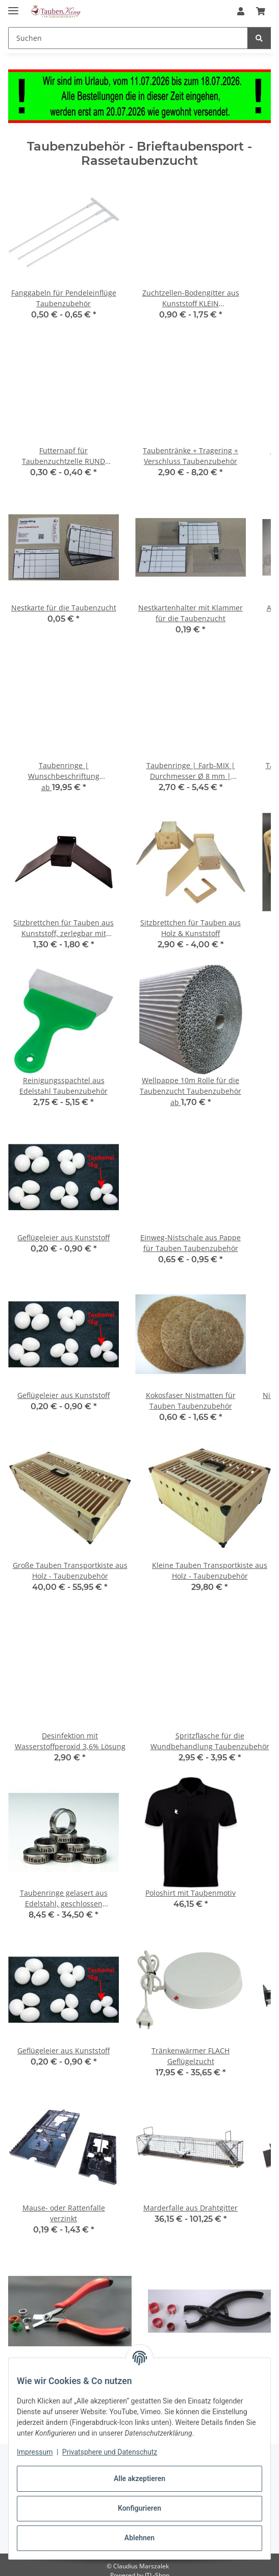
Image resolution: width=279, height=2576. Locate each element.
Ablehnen (139, 2538)
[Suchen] (259, 38)
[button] (241, 11)
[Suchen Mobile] (128, 38)
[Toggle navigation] (13, 6)
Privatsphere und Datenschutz (109, 2452)
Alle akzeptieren (139, 2478)
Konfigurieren (139, 2508)
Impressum (35, 2452)
